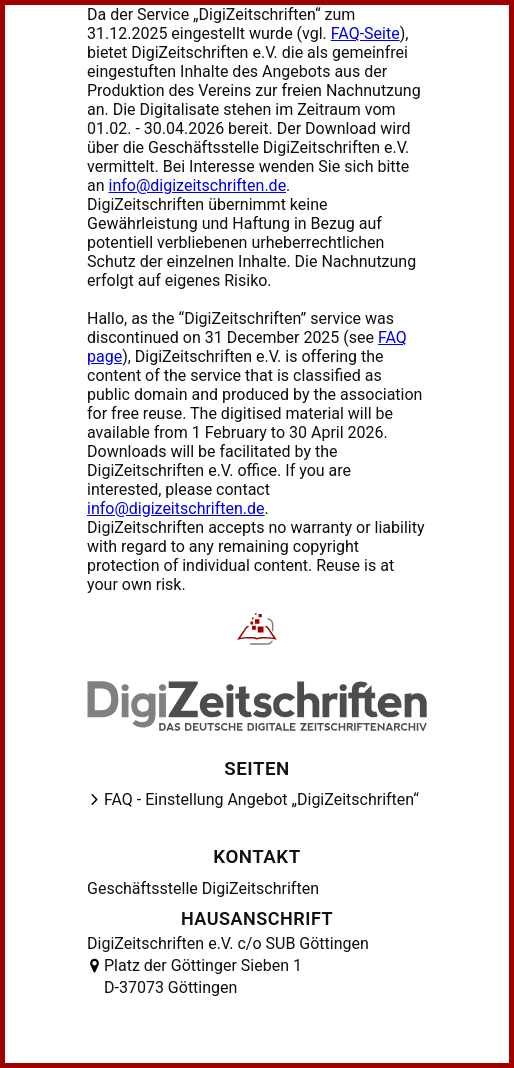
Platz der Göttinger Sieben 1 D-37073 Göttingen (203, 976)
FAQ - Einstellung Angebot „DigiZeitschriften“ (261, 799)
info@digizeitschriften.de (198, 185)
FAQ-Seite (365, 33)
